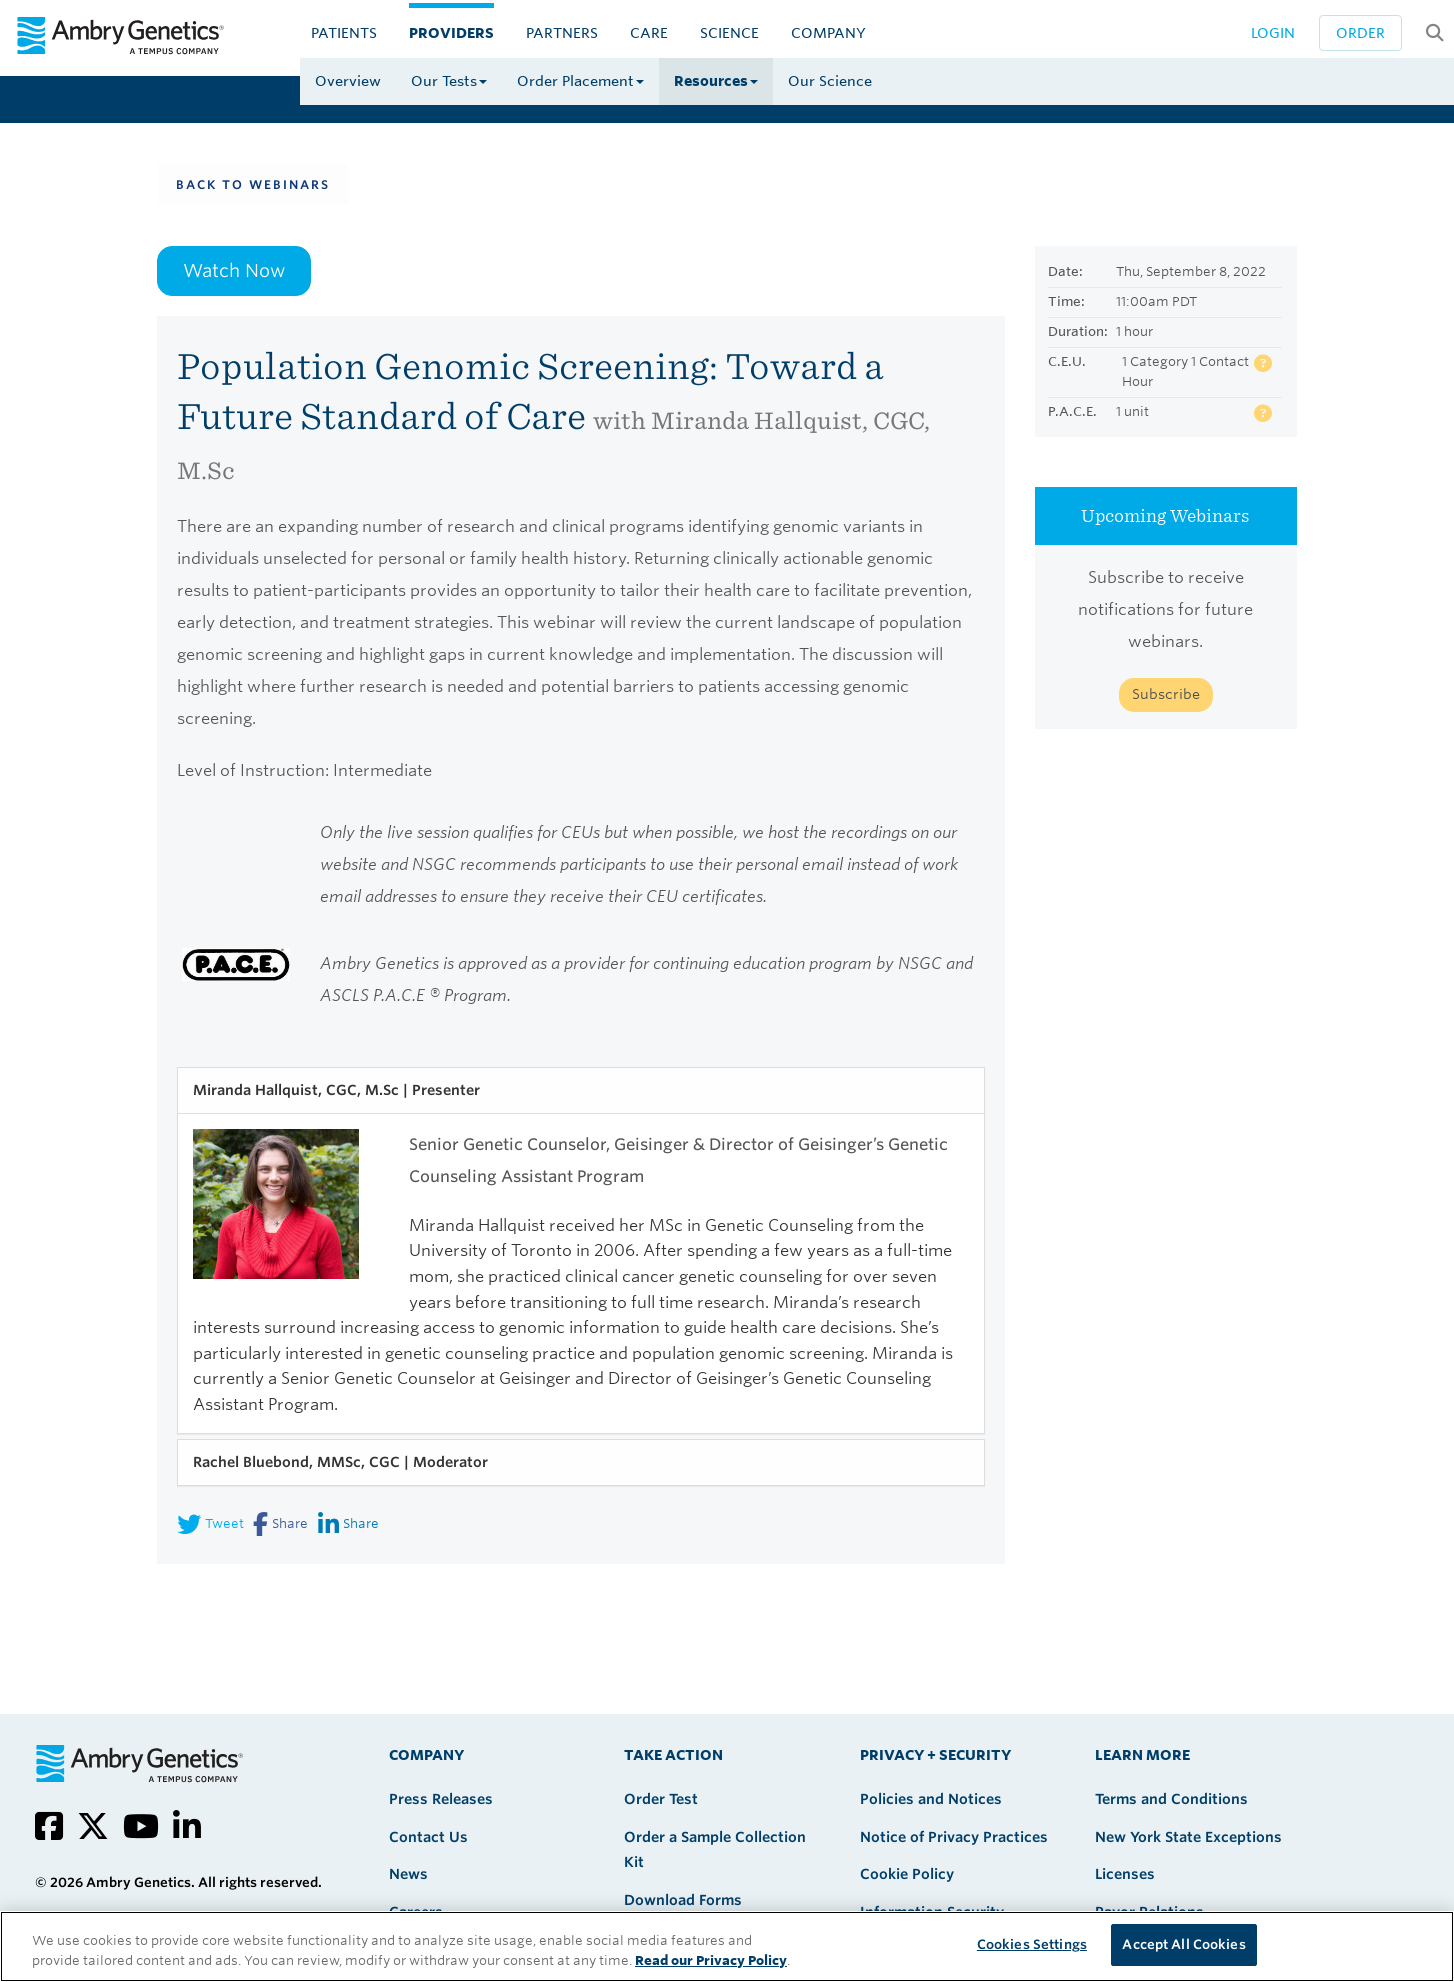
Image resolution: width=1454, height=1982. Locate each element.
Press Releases (441, 1799)
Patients (344, 33)
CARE (649, 33)
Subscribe (1166, 694)
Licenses (1125, 1874)
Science (729, 33)
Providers (451, 33)
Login (1273, 33)
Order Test (661, 1799)
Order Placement (580, 81)
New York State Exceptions (1188, 1837)
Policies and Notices (931, 1799)
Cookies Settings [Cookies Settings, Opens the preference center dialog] (1032, 1944)
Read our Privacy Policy (711, 1960)
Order (1360, 33)
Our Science (830, 81)
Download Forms (683, 1900)
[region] (727, 1946)
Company (828, 33)
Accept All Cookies (1183, 1944)
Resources (716, 81)
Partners (562, 33)
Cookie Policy (907, 1874)
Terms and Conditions (1171, 1799)
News (408, 1874)
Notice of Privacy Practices (954, 1837)
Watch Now (234, 270)
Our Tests (449, 81)
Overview (348, 81)
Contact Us (428, 1837)
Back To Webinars (253, 184)
